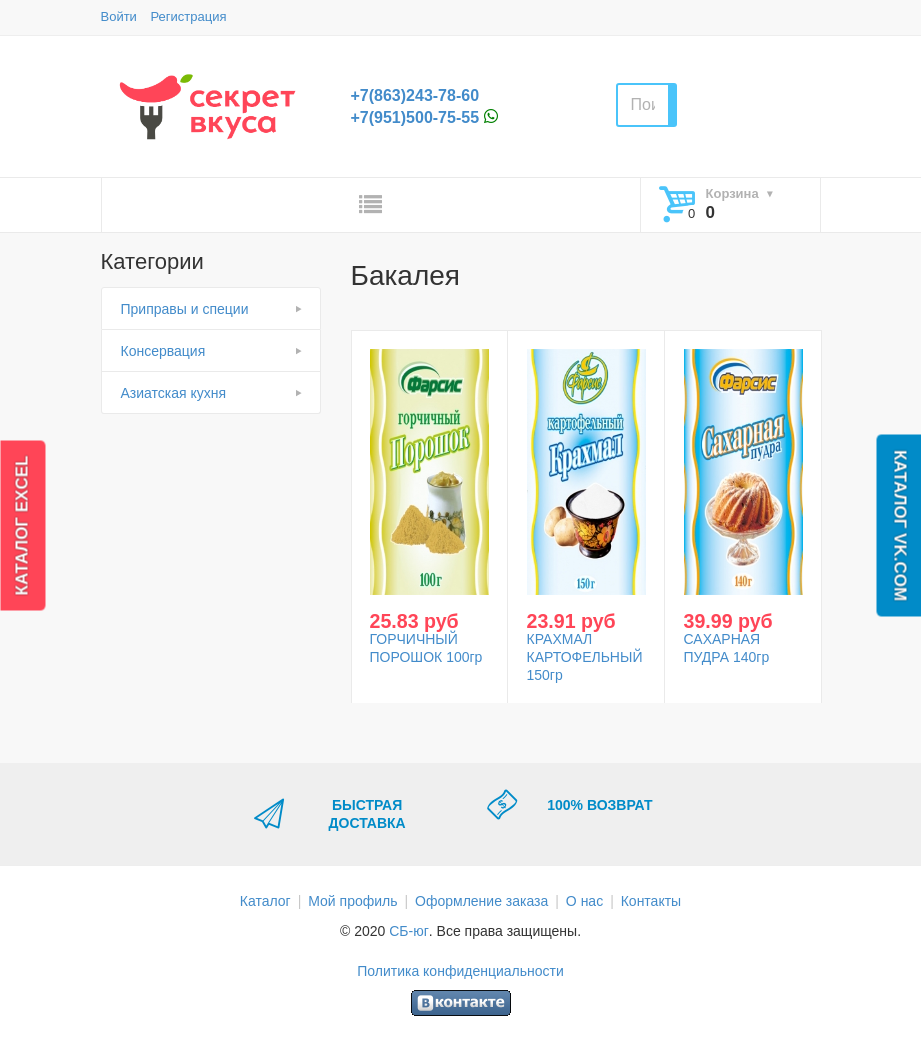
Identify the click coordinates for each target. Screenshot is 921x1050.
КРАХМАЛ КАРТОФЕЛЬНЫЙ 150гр (585, 657)
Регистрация (189, 16)
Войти (119, 16)
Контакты (651, 901)
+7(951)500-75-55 (415, 117)
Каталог (265, 901)
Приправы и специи (185, 309)
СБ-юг (409, 931)
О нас (584, 901)
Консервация (163, 351)
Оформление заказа (481, 901)
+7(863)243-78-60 (415, 95)
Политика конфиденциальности (460, 971)
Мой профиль (352, 901)
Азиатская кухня (174, 393)
